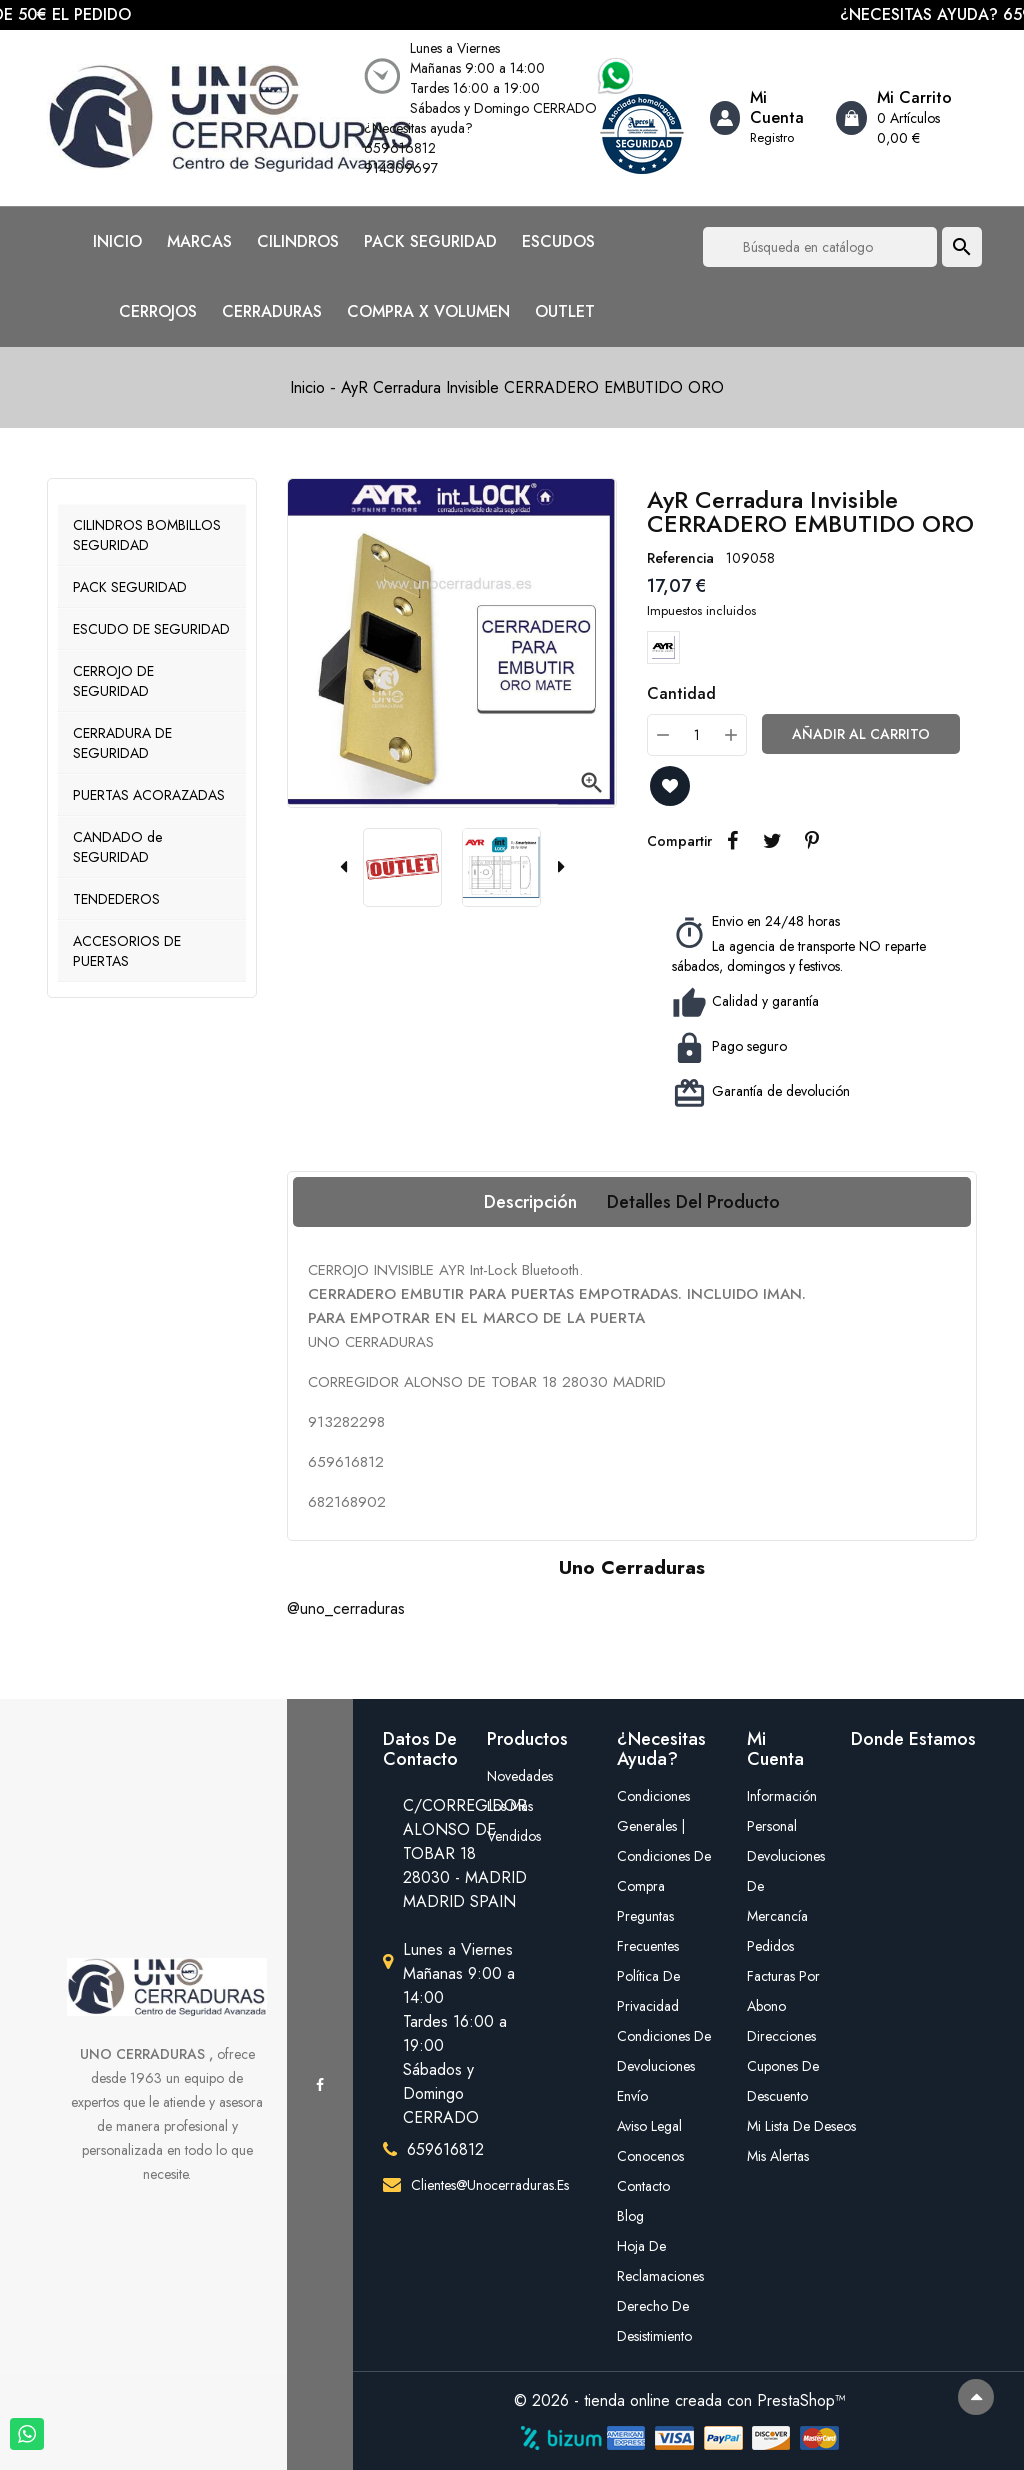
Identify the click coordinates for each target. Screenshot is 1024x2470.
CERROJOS (158, 312)
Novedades (520, 1776)
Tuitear (772, 841)
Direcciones (781, 2036)
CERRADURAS (272, 312)
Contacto (643, 2186)
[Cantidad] (697, 735)
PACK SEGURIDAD (430, 242)
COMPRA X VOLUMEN (428, 312)
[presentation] (343, 868)
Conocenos (650, 2156)
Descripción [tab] (530, 1202)
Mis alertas (778, 2156)
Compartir (732, 841)
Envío (632, 2096)
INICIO (117, 242)
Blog (630, 2216)
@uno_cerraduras (346, 1608)
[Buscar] (820, 247)
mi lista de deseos (784, 2126)
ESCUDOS (558, 242)
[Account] (766, 118)
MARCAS (199, 242)
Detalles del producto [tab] (693, 1202)
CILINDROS (298, 242)
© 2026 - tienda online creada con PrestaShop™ (680, 2400)
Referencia (680, 558)
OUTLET (565, 312)
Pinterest (812, 841)
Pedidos (770, 1946)
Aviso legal (649, 2126)
